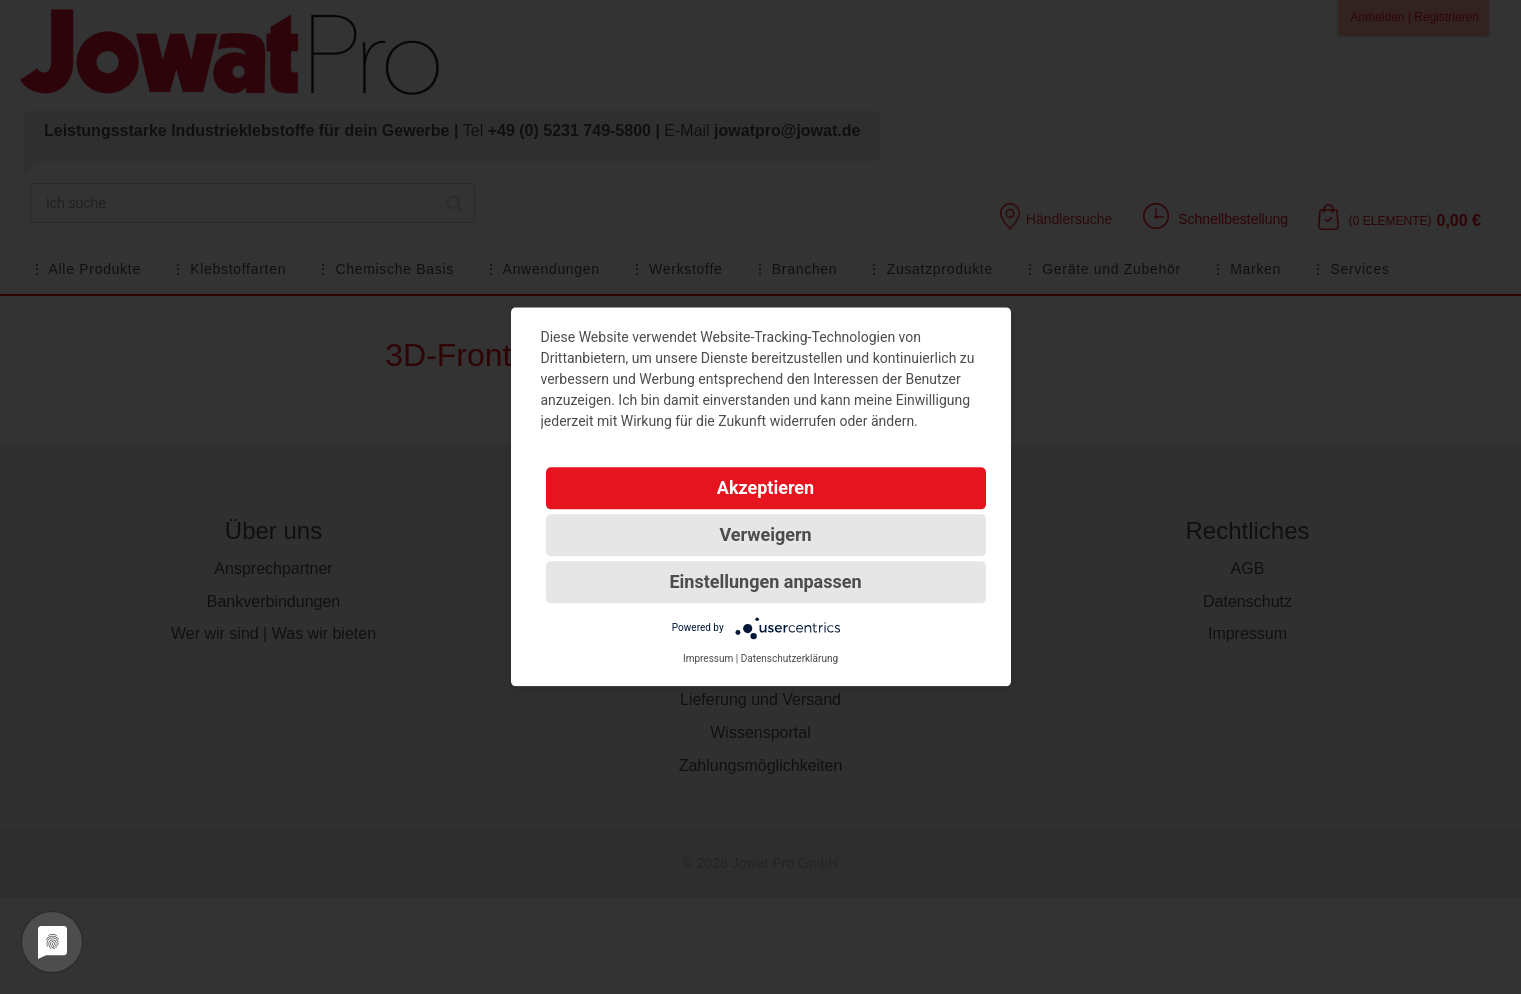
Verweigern (765, 534)
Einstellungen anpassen (765, 581)
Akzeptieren (765, 487)
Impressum (708, 658)
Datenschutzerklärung (789, 658)
